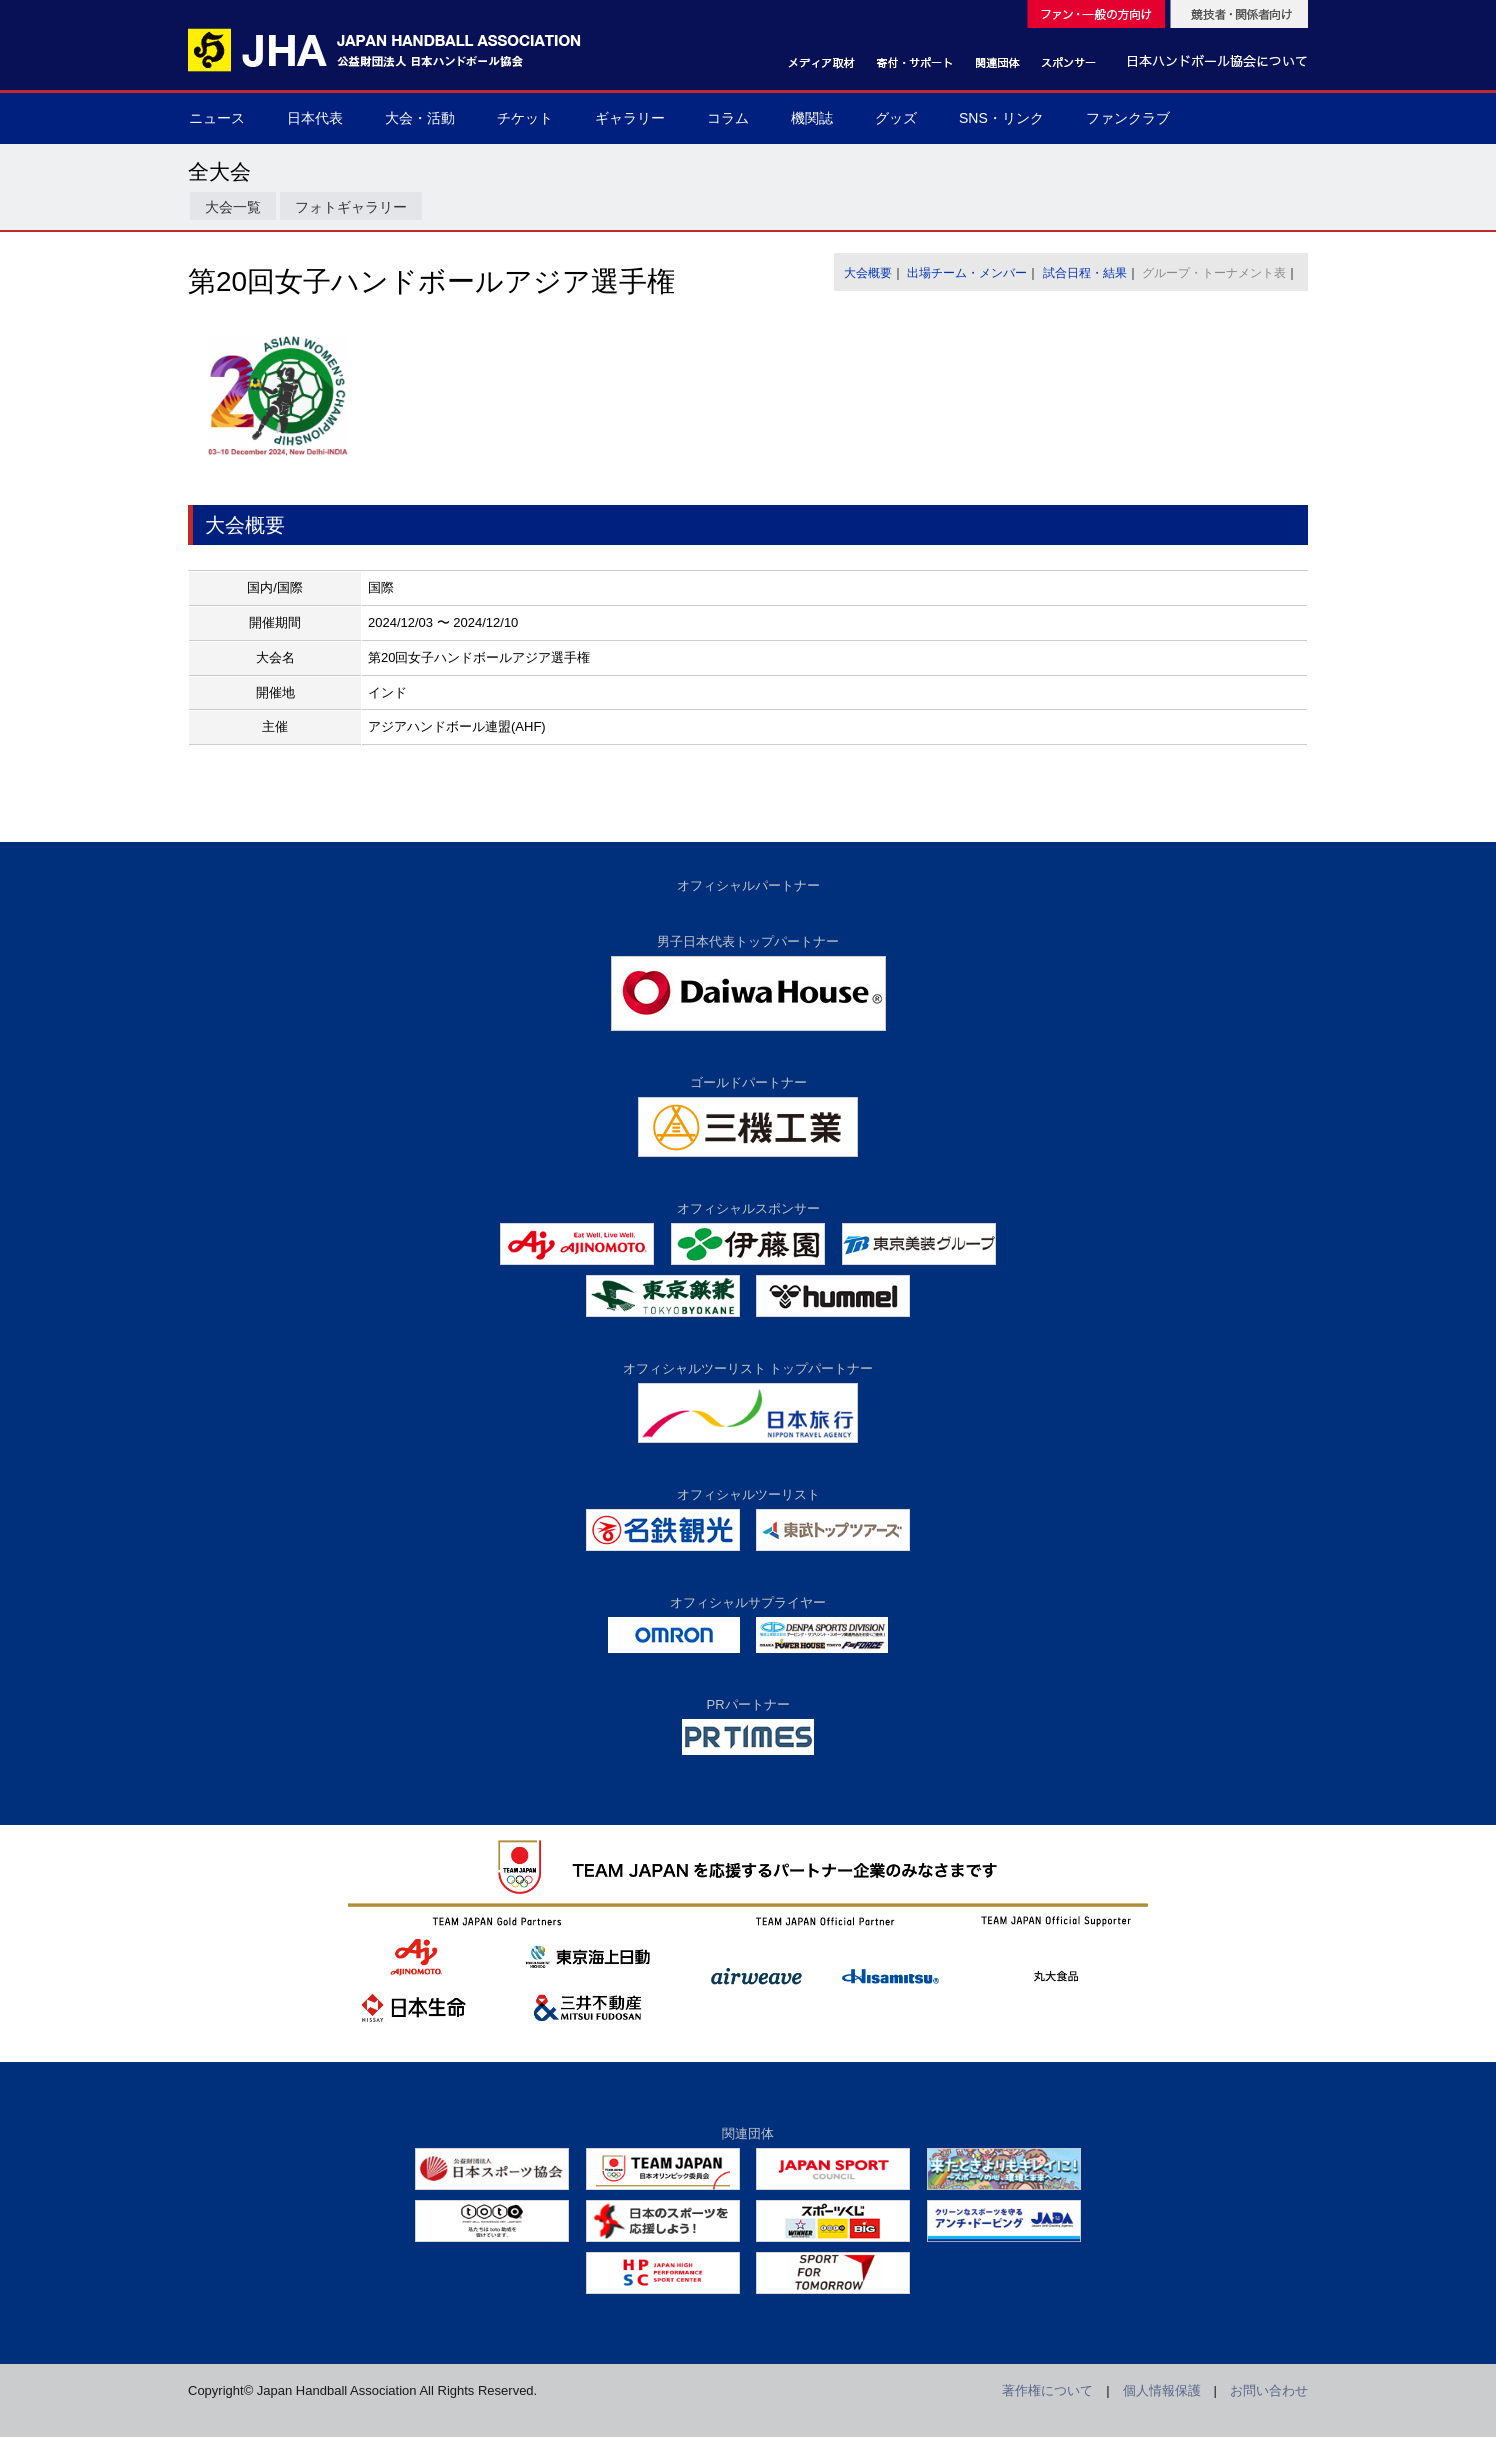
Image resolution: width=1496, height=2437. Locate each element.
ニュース (217, 118)
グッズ (896, 118)
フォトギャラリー (351, 207)
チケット (525, 118)
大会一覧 (233, 207)
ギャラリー (630, 118)
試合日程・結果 (1085, 273)
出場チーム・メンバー (967, 273)
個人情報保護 (1162, 2390)
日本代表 (315, 118)
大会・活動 (420, 118)
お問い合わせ (1269, 2390)
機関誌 (812, 118)
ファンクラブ (1128, 118)
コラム (728, 118)
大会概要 (868, 273)
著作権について (1047, 2390)
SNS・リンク (1001, 118)
